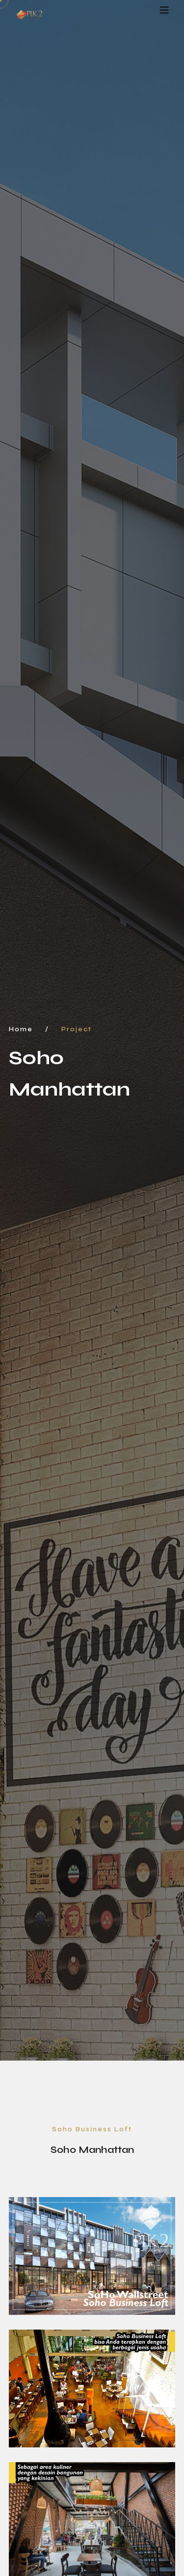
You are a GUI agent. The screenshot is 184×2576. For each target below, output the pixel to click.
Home (21, 1029)
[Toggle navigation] (164, 10)
